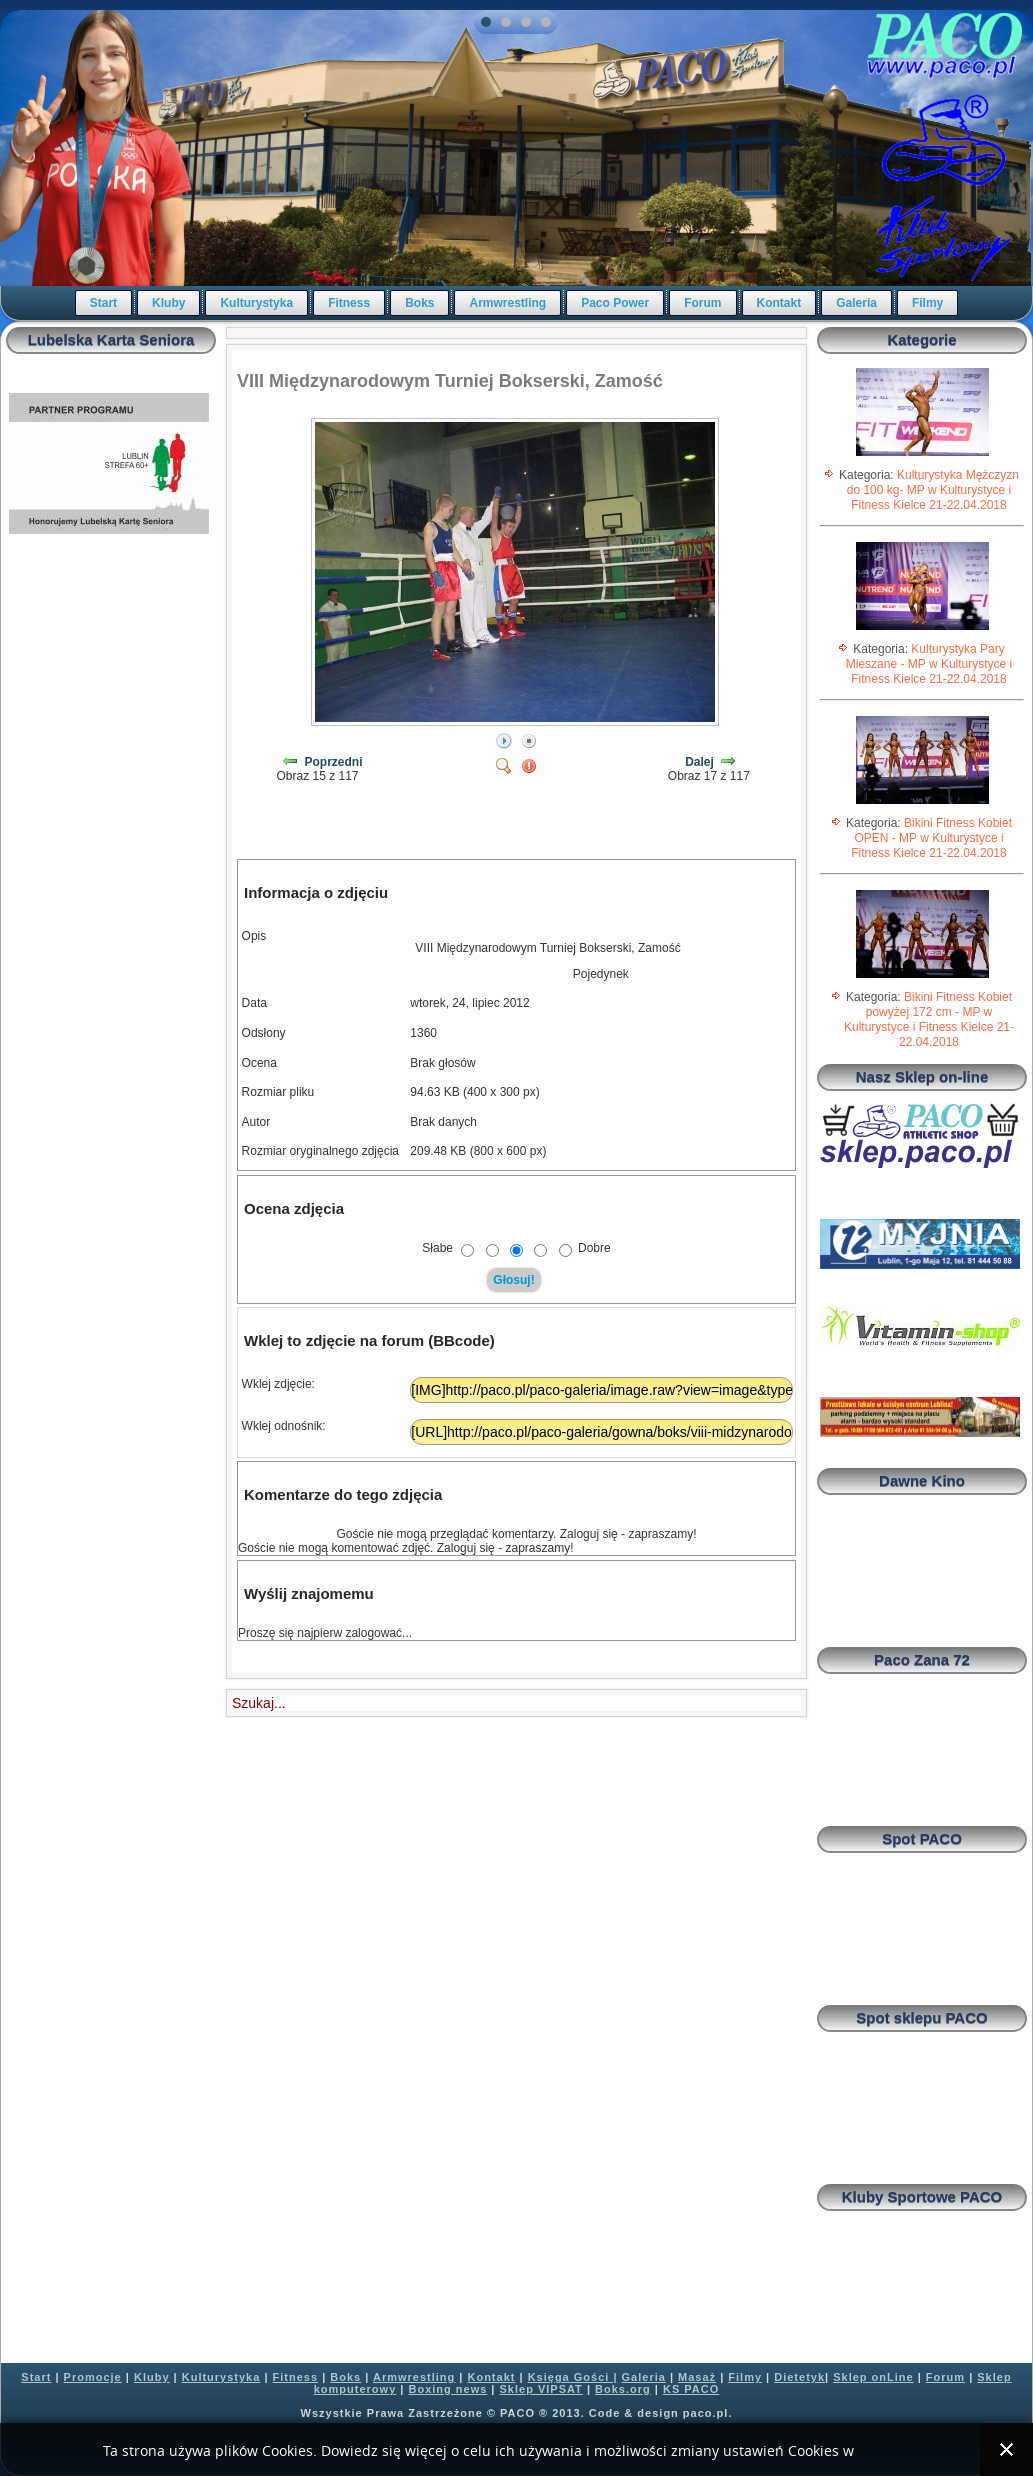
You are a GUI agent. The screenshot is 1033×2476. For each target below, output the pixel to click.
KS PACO (691, 2389)
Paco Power (615, 303)
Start (103, 303)
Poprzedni (334, 762)
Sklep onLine (873, 2377)
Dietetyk (799, 2377)
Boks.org (623, 2389)
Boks (419, 303)
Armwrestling (507, 303)
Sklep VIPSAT (541, 2389)
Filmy (927, 303)
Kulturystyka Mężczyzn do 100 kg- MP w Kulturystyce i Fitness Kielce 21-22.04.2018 (933, 490)
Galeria (856, 303)
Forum (702, 303)
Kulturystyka (256, 303)
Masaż (697, 2377)
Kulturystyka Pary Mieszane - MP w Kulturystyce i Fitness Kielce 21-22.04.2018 (929, 664)
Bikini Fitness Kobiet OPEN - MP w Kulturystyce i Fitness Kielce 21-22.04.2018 (931, 838)
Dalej (699, 762)
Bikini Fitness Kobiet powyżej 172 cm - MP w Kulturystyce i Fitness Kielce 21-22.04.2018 (929, 1019)
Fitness (349, 303)
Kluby (168, 303)
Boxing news (447, 2389)
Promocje (93, 2377)
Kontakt (779, 303)
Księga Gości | (573, 2377)
